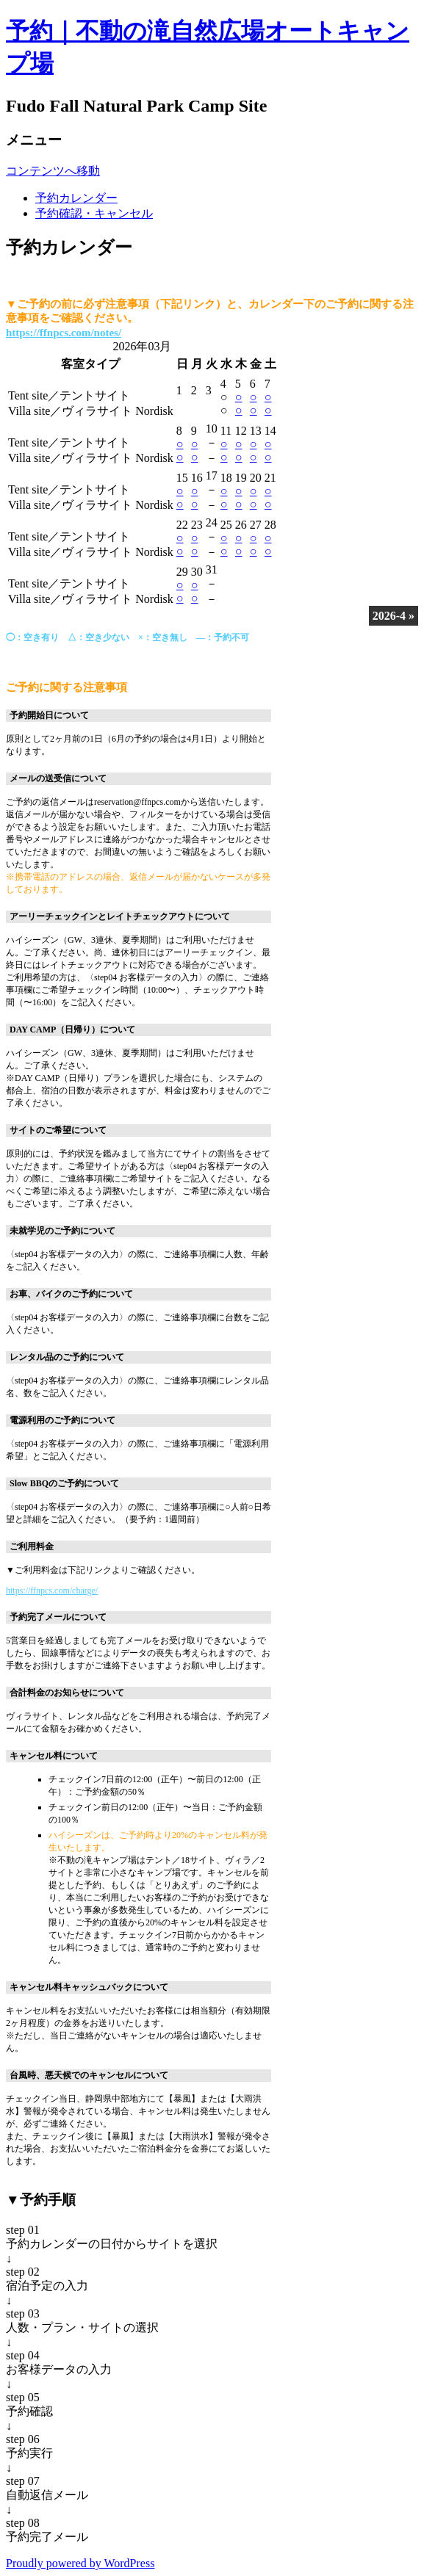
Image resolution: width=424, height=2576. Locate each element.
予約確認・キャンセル (94, 213)
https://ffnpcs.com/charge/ (52, 1590)
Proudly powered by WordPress (80, 2563)
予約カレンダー (76, 198)
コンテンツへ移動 (53, 170)
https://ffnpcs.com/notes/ (63, 333)
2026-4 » (393, 615)
